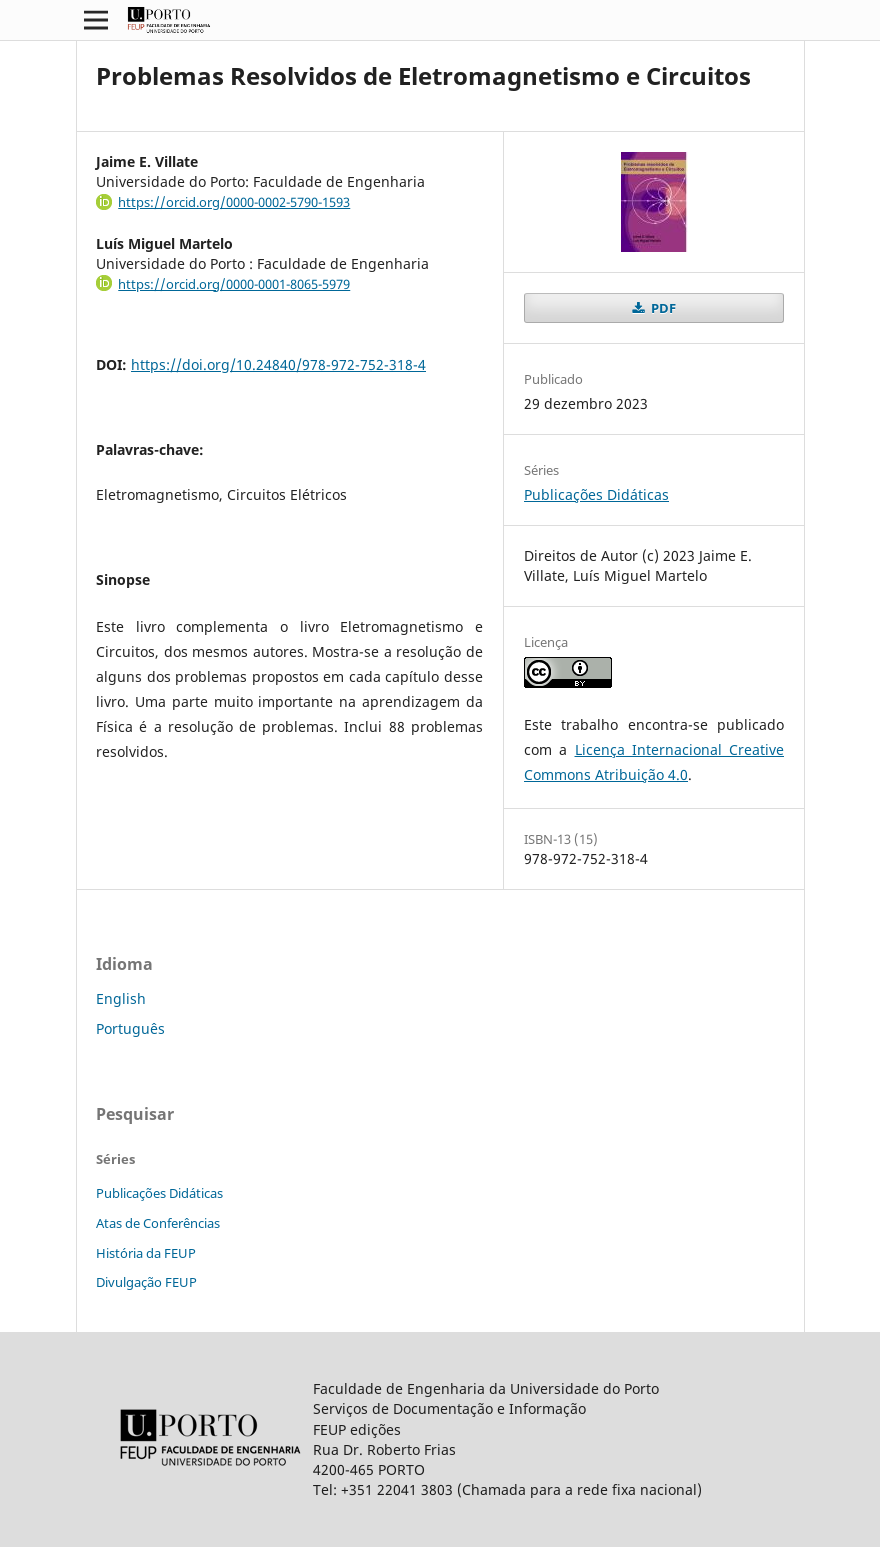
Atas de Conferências (158, 1223)
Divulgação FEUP (146, 1282)
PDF (662, 308)
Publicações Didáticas (596, 494)
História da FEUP (146, 1253)
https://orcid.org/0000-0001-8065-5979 (234, 284)
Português (130, 1028)
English (121, 998)
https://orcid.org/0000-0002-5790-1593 (234, 202)
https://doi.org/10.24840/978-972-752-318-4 (278, 364)
